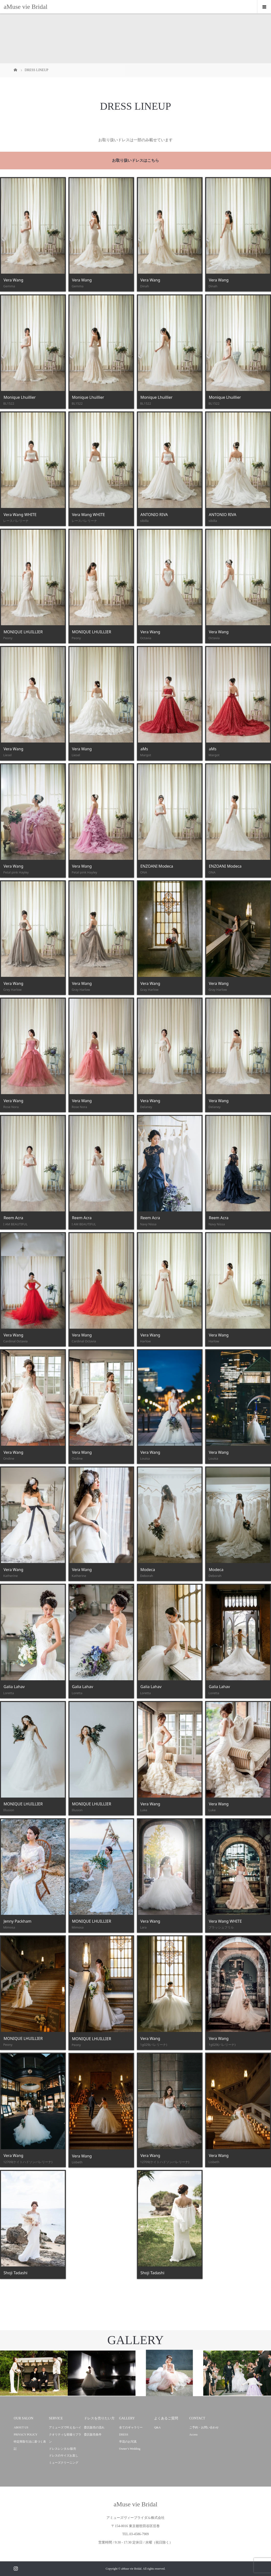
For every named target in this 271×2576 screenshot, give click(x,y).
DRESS (123, 2434)
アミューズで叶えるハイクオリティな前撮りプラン (65, 2434)
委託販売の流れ (94, 2427)
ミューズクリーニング (63, 2462)
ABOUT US (21, 2427)
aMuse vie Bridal (25, 6)
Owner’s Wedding (129, 2448)
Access (193, 2434)
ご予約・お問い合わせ (204, 2427)
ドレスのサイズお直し (63, 2455)
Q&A (157, 2427)
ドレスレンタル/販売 (62, 2448)
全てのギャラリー (131, 2427)
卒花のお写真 (128, 2441)
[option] (34, 2373)
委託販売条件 (93, 2434)
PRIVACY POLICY (25, 2434)
